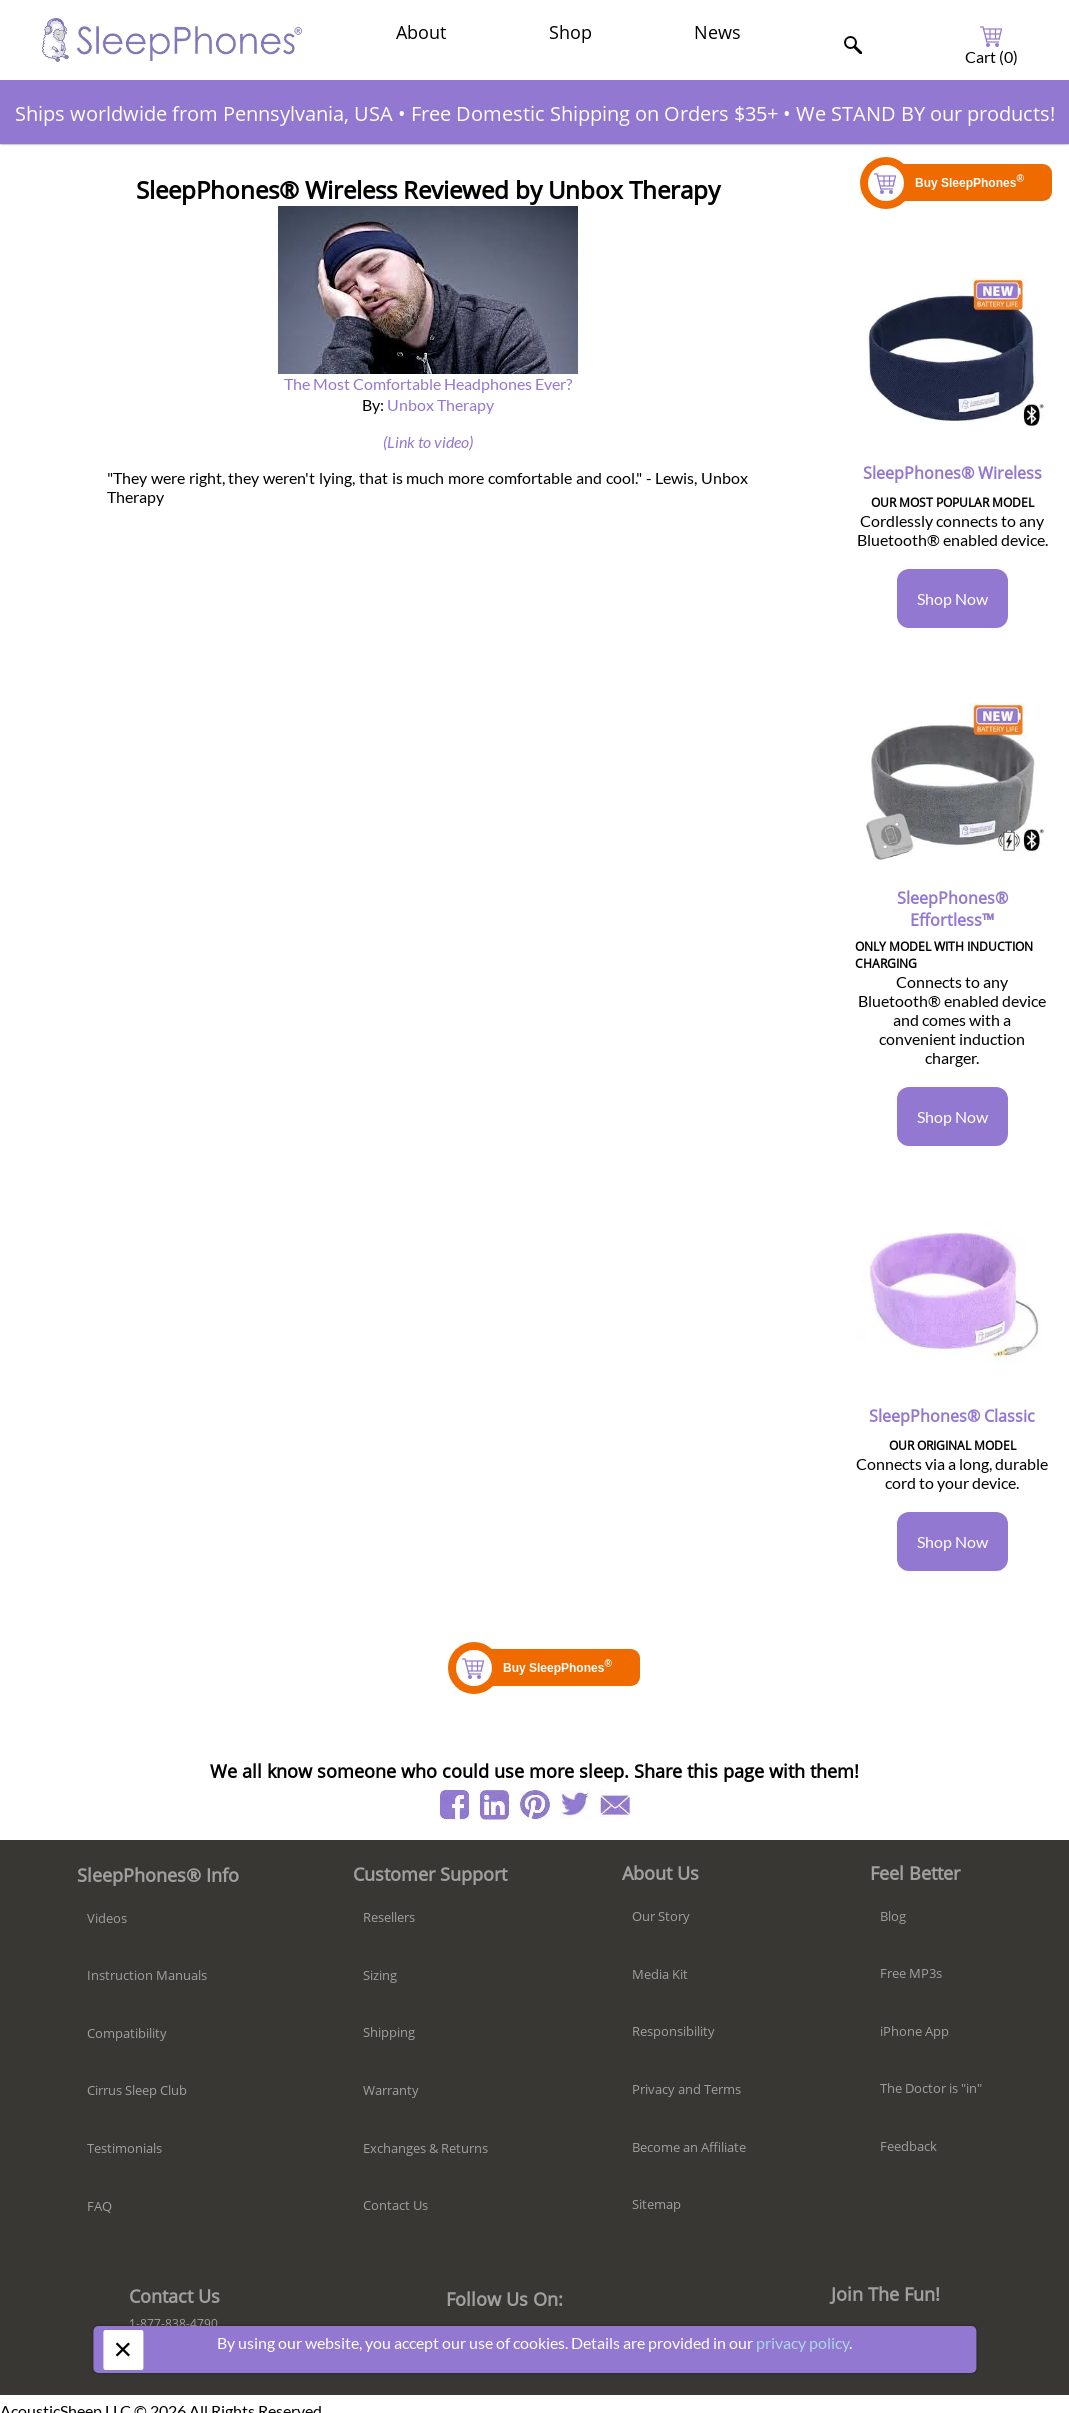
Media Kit (660, 1974)
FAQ (99, 2206)
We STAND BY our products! (925, 113)
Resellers (389, 1917)
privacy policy (802, 2342)
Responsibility (673, 2031)
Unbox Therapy (440, 404)
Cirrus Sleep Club (137, 2090)
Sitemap (656, 2204)
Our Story (661, 1916)
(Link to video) (428, 441)
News (717, 32)
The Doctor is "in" (931, 2088)
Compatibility (127, 2033)
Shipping (389, 2032)
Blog (893, 1916)
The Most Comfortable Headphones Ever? (428, 383)
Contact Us (395, 2205)
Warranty (391, 2090)
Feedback (908, 2146)
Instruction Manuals (147, 1975)
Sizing (380, 1975)
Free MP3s (911, 1973)
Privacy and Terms (686, 2089)
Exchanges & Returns (425, 2148)
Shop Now (952, 598)
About (421, 32)
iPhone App (914, 2031)
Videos (107, 1918)
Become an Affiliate (689, 2147)
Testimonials (124, 2148)
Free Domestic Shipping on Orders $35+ (594, 113)
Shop (570, 32)
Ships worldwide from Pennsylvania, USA (204, 113)
